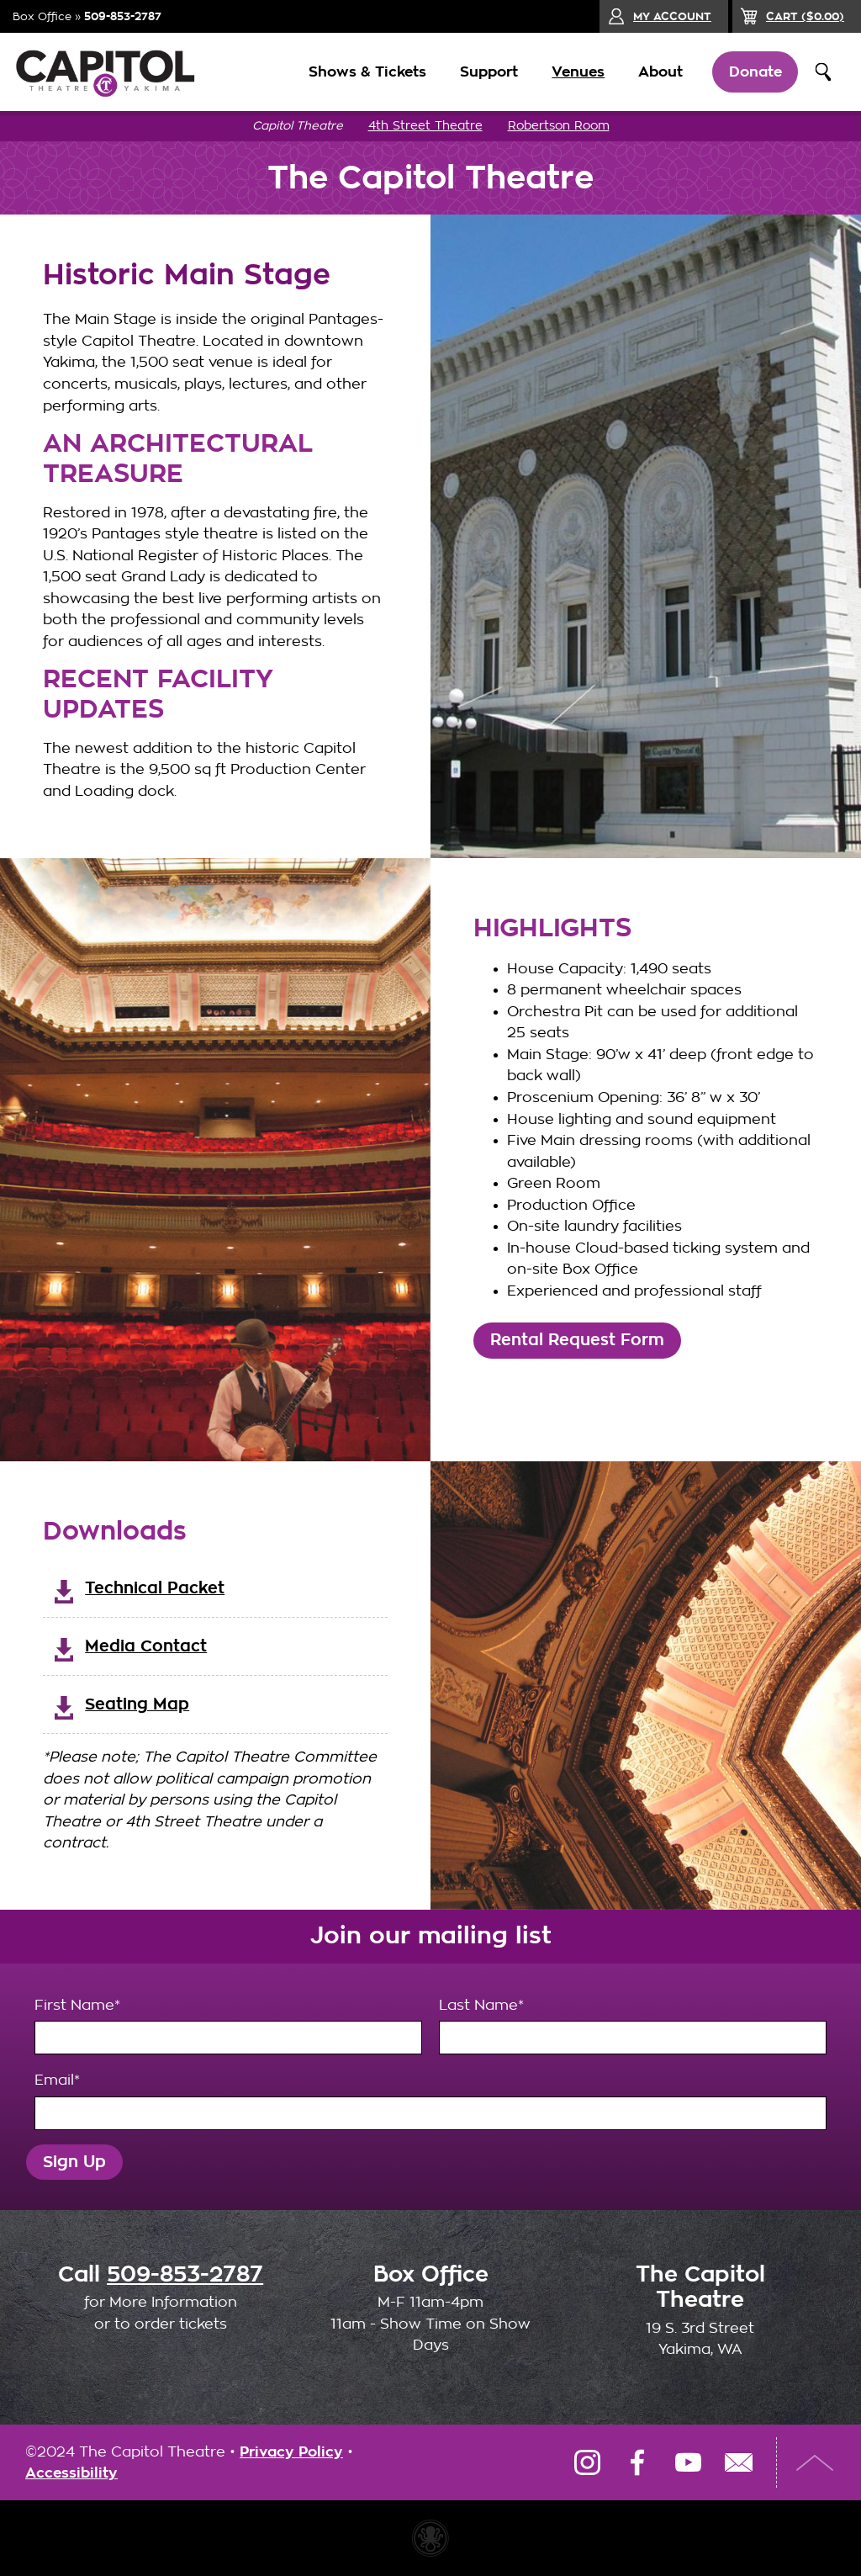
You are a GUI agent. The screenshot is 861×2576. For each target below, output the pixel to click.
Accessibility (71, 2473)
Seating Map (137, 1704)
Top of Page (815, 2462)
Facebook (637, 2462)
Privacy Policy (291, 2452)
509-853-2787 (122, 16)
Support (488, 72)
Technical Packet (154, 1588)
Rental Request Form (577, 1340)
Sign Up (74, 2162)
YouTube (688, 2462)
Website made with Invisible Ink (430, 2538)
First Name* (228, 2026)
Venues (577, 72)
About (659, 72)
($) (805, 16)
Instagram (587, 2462)
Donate (754, 72)
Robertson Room (559, 125)
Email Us (738, 2462)
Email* (430, 2101)
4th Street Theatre (425, 125)
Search (823, 72)
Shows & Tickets (366, 72)
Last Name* (633, 2026)
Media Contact (146, 1646)
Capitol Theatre (297, 125)
